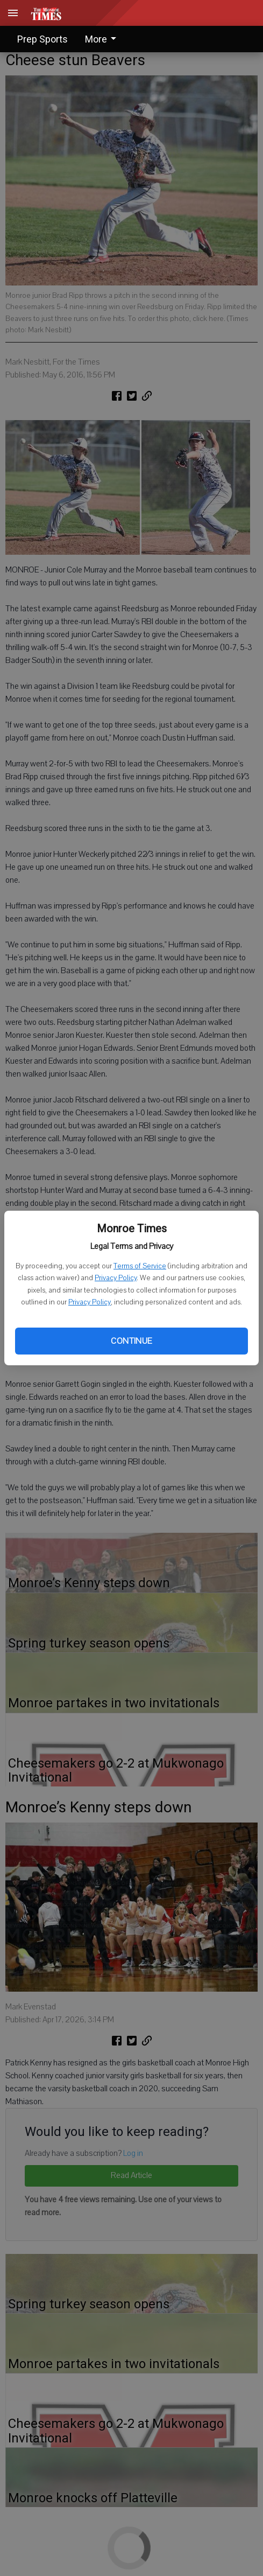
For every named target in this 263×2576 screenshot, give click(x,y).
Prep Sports (42, 39)
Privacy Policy (116, 1278)
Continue (131, 1341)
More (102, 39)
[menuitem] (103, 39)
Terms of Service (139, 1266)
